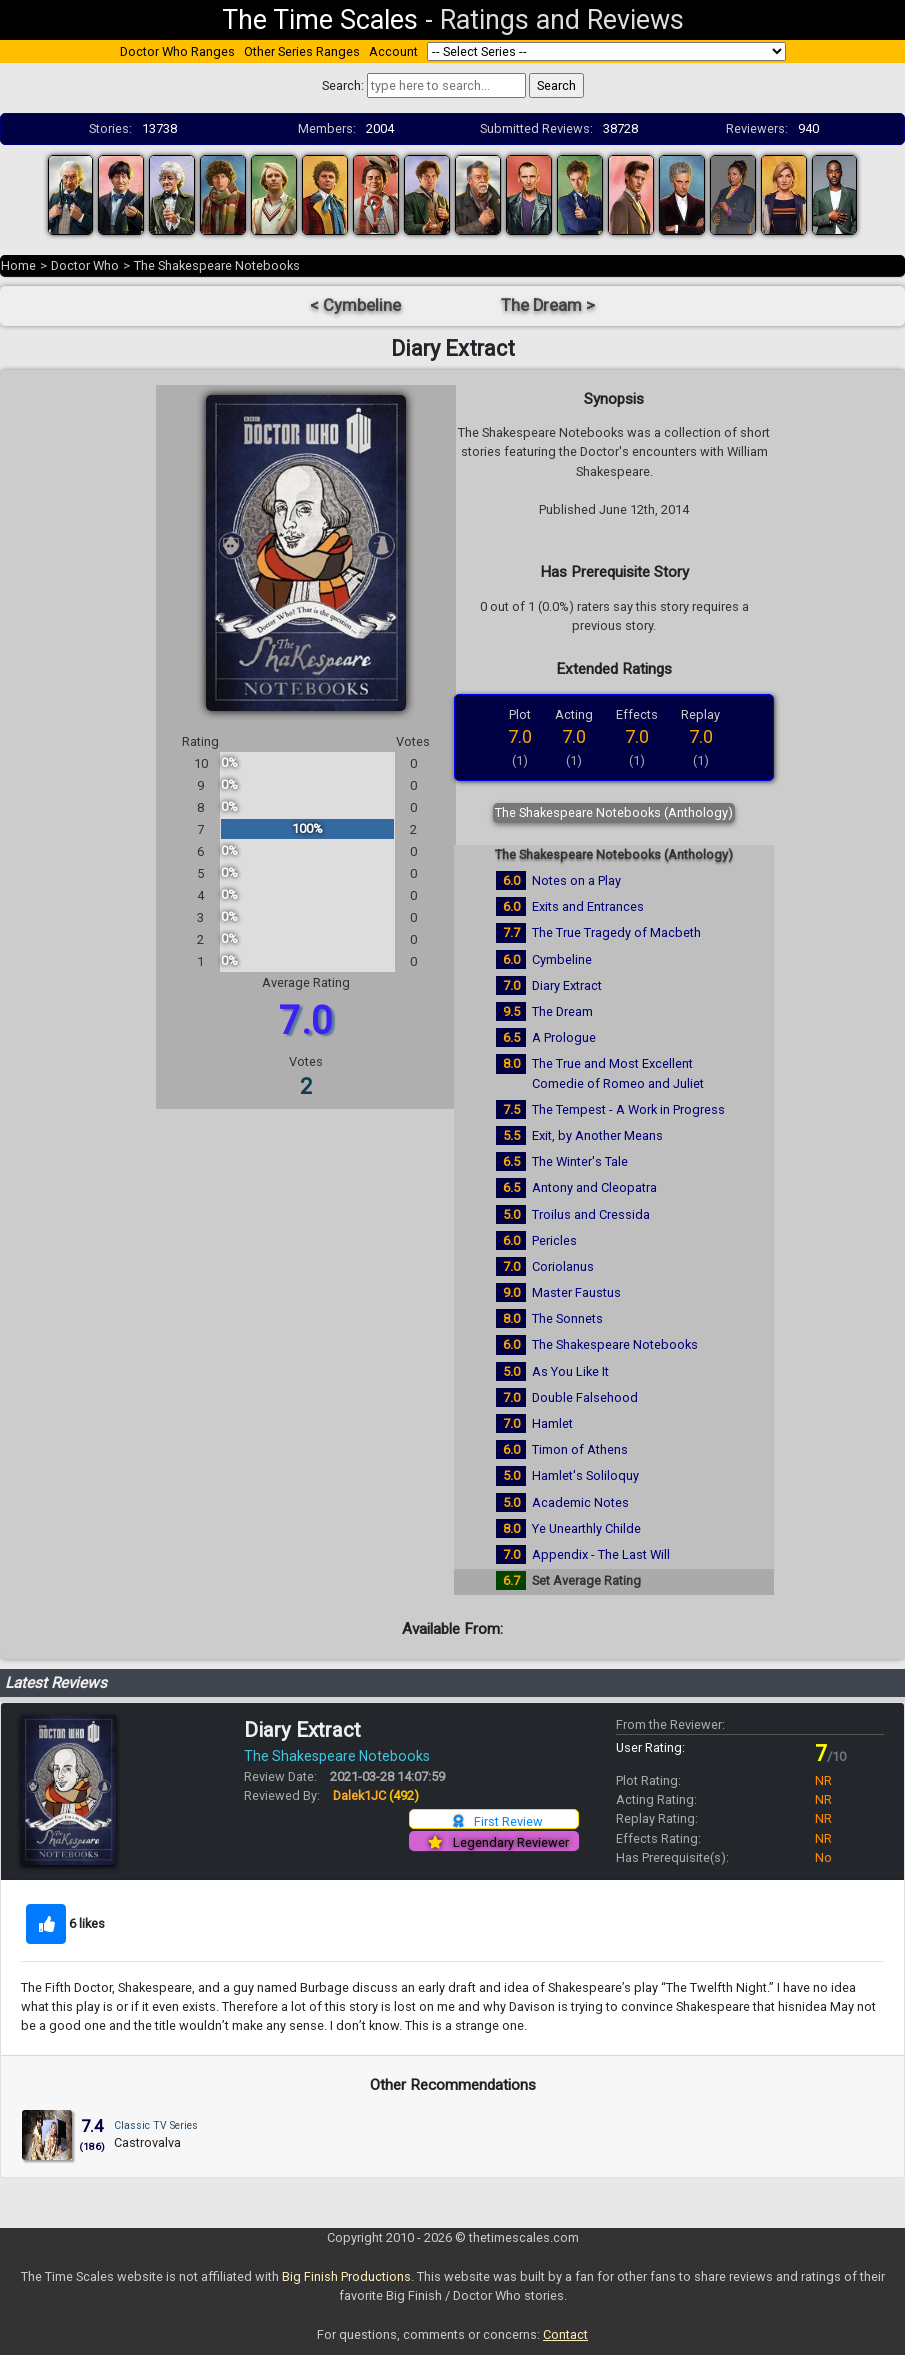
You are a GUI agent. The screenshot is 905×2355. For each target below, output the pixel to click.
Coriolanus (563, 1266)
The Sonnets (567, 1318)
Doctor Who (85, 265)
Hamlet (552, 1423)
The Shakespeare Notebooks (217, 265)
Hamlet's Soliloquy (585, 1475)
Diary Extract (567, 985)
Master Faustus (576, 1292)
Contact (565, 2334)
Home (18, 265)
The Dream (562, 1011)
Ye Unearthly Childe (586, 1528)
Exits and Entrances (588, 906)
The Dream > (548, 305)
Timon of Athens (580, 1449)
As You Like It (570, 1371)
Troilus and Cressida (591, 1214)
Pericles (554, 1240)
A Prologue (564, 1037)
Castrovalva (147, 2142)
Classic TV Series (156, 2125)
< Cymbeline (355, 305)
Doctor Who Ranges (177, 51)
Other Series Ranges (302, 51)
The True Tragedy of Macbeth (616, 932)
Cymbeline (562, 959)
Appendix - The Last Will (601, 1554)
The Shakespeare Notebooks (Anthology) (614, 812)
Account (393, 51)
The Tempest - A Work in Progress (628, 1109)
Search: (343, 85)
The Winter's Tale (580, 1161)
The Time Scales (320, 20)
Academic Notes (580, 1502)
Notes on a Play (576, 880)
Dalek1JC (376, 1795)
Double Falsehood (585, 1397)
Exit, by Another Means (597, 1135)
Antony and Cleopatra (594, 1187)
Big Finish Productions (346, 2276)
